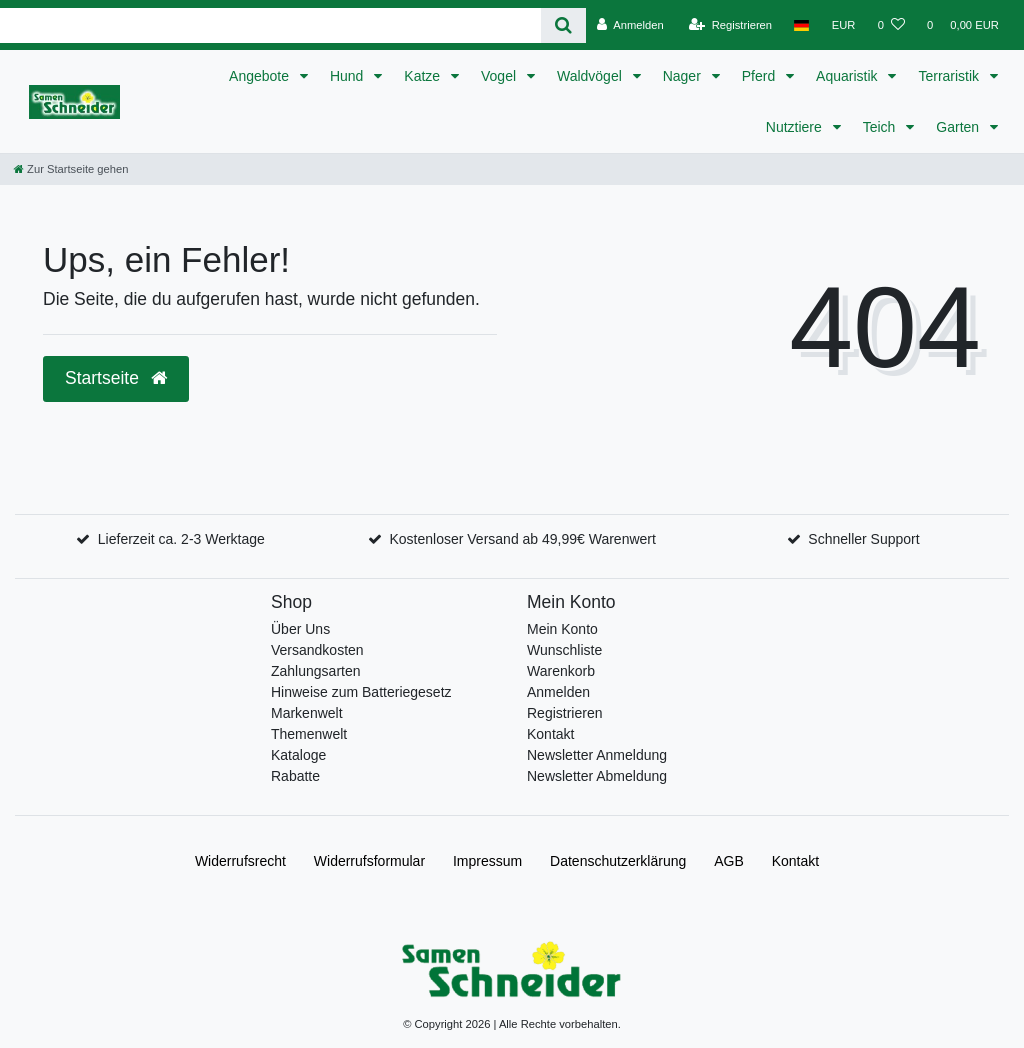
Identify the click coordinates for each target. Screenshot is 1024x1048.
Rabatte (295, 776)
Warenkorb (561, 671)
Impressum (487, 861)
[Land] (801, 25)
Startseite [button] (116, 378)
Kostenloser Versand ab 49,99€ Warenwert (522, 539)
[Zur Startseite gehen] (71, 169)
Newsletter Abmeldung (597, 776)
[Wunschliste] (891, 25)
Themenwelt (309, 734)
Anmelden (558, 692)
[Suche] (563, 25)
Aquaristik (848, 76)
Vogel (500, 76)
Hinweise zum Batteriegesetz (361, 692)
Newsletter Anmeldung (597, 755)
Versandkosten (317, 650)
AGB (729, 861)
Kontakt (550, 734)
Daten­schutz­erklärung (618, 861)
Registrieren (564, 713)
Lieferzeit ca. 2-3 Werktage (181, 539)
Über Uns (300, 629)
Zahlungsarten (316, 671)
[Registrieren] (730, 25)
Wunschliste (564, 650)
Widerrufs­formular (369, 861)
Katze (424, 76)
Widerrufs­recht (240, 861)
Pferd (760, 76)
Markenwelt (307, 713)
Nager (684, 76)
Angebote (261, 76)
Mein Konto (562, 629)
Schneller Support (863, 539)
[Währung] (844, 25)
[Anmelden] (630, 25)
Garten (959, 127)
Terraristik (950, 76)
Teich (881, 127)
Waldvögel (591, 76)
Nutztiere (796, 127)
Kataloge (298, 755)
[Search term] (270, 25)
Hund (348, 76)
